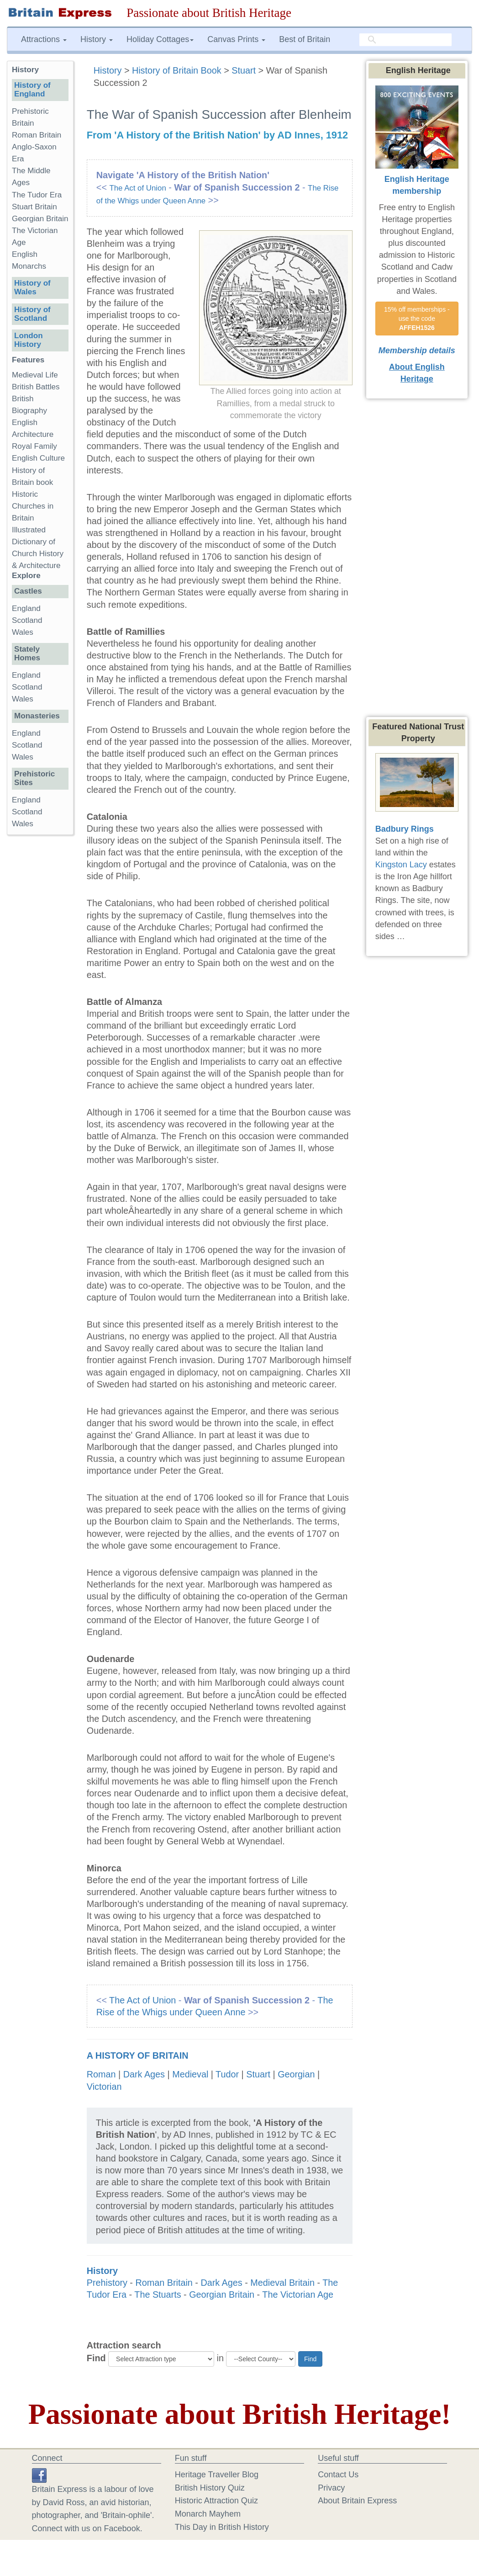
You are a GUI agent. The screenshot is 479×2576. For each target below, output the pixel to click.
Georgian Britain (221, 2294)
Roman (101, 2074)
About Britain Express (357, 2500)
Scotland (27, 620)
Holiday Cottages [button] (160, 39)
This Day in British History (222, 2527)
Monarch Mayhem (208, 2513)
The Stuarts (157, 2294)
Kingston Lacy (401, 864)
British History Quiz (210, 2487)
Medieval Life (35, 375)
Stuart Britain (34, 206)
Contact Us (338, 2474)
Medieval (190, 2074)
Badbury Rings (404, 829)
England (26, 608)
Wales (22, 632)
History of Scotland (32, 314)
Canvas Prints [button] (236, 39)
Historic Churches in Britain (32, 506)
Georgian (296, 2074)
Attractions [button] (44, 39)
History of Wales (32, 287)
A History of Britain (138, 2055)
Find (96, 2358)
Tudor (227, 2074)
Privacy (331, 2487)
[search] (405, 39)
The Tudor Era (37, 195)
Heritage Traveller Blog (216, 2474)
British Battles (36, 386)
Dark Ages (144, 2074)
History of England (32, 89)
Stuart (244, 70)
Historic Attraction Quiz (216, 2500)
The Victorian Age (297, 2294)
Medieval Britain (282, 2283)
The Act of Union (137, 188)
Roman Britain (163, 2283)
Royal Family (34, 446)
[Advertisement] (43, 983)
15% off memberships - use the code (418, 318)
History (109, 70)
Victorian (104, 2087)
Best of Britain (304, 39)
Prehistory (107, 2283)
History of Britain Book (176, 70)
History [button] (96, 39)
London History (28, 340)
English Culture (38, 458)
